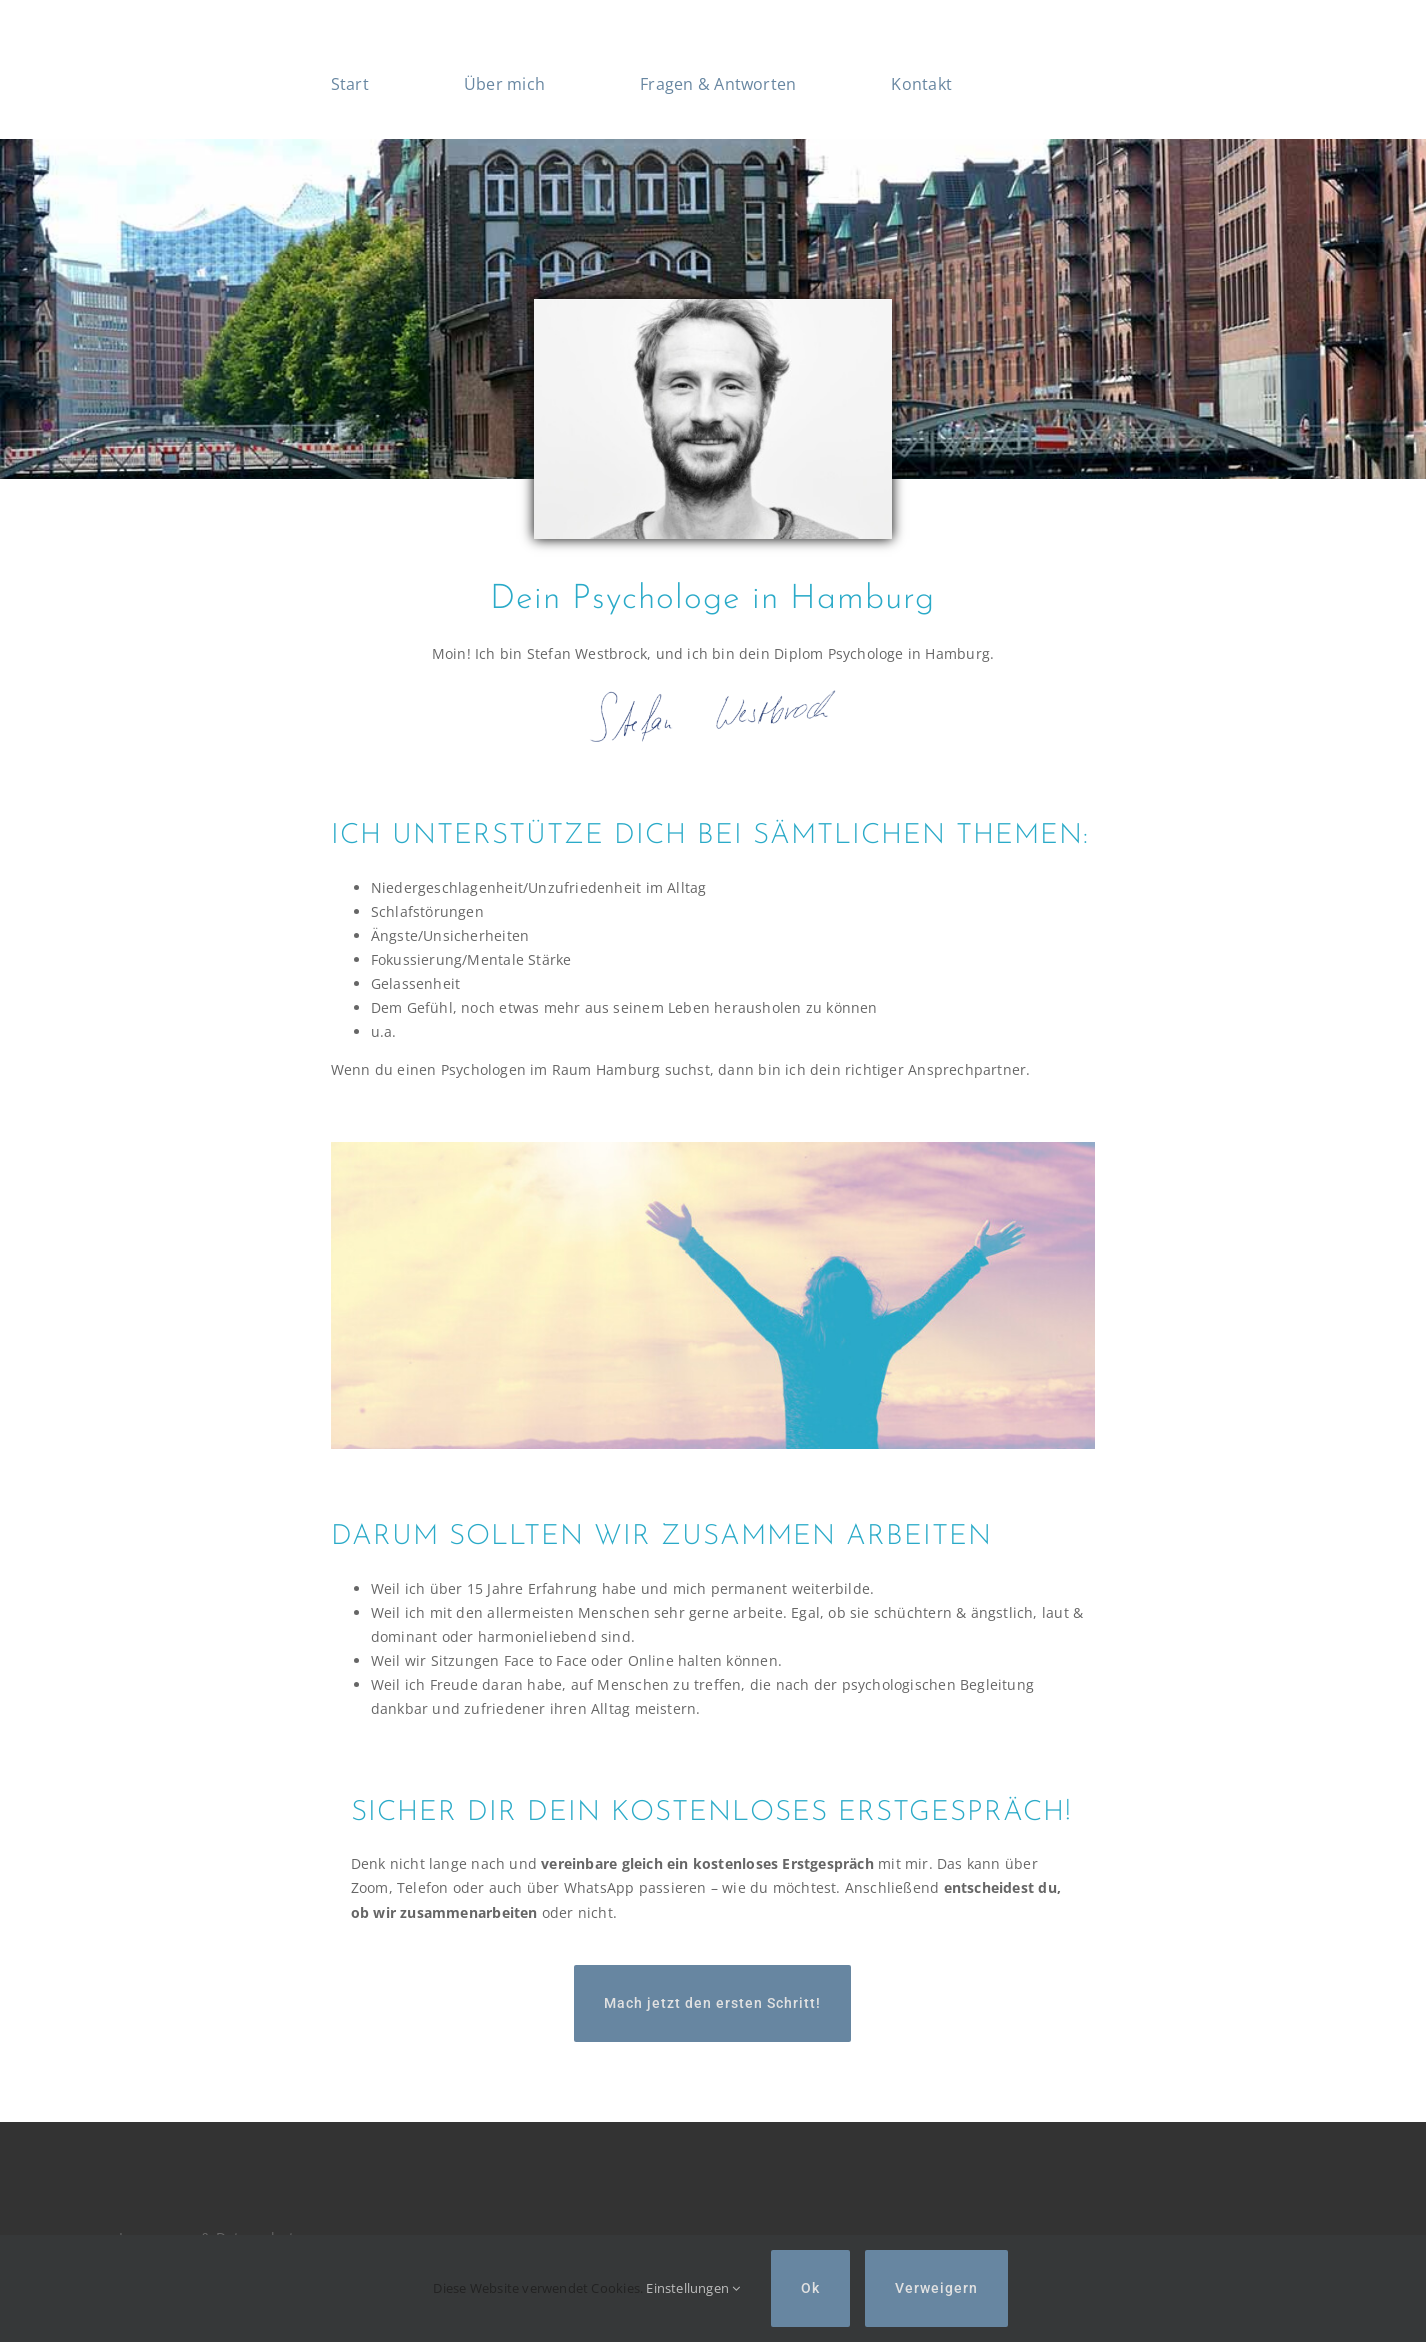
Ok (810, 2288)
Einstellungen (693, 2288)
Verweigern (936, 2288)
